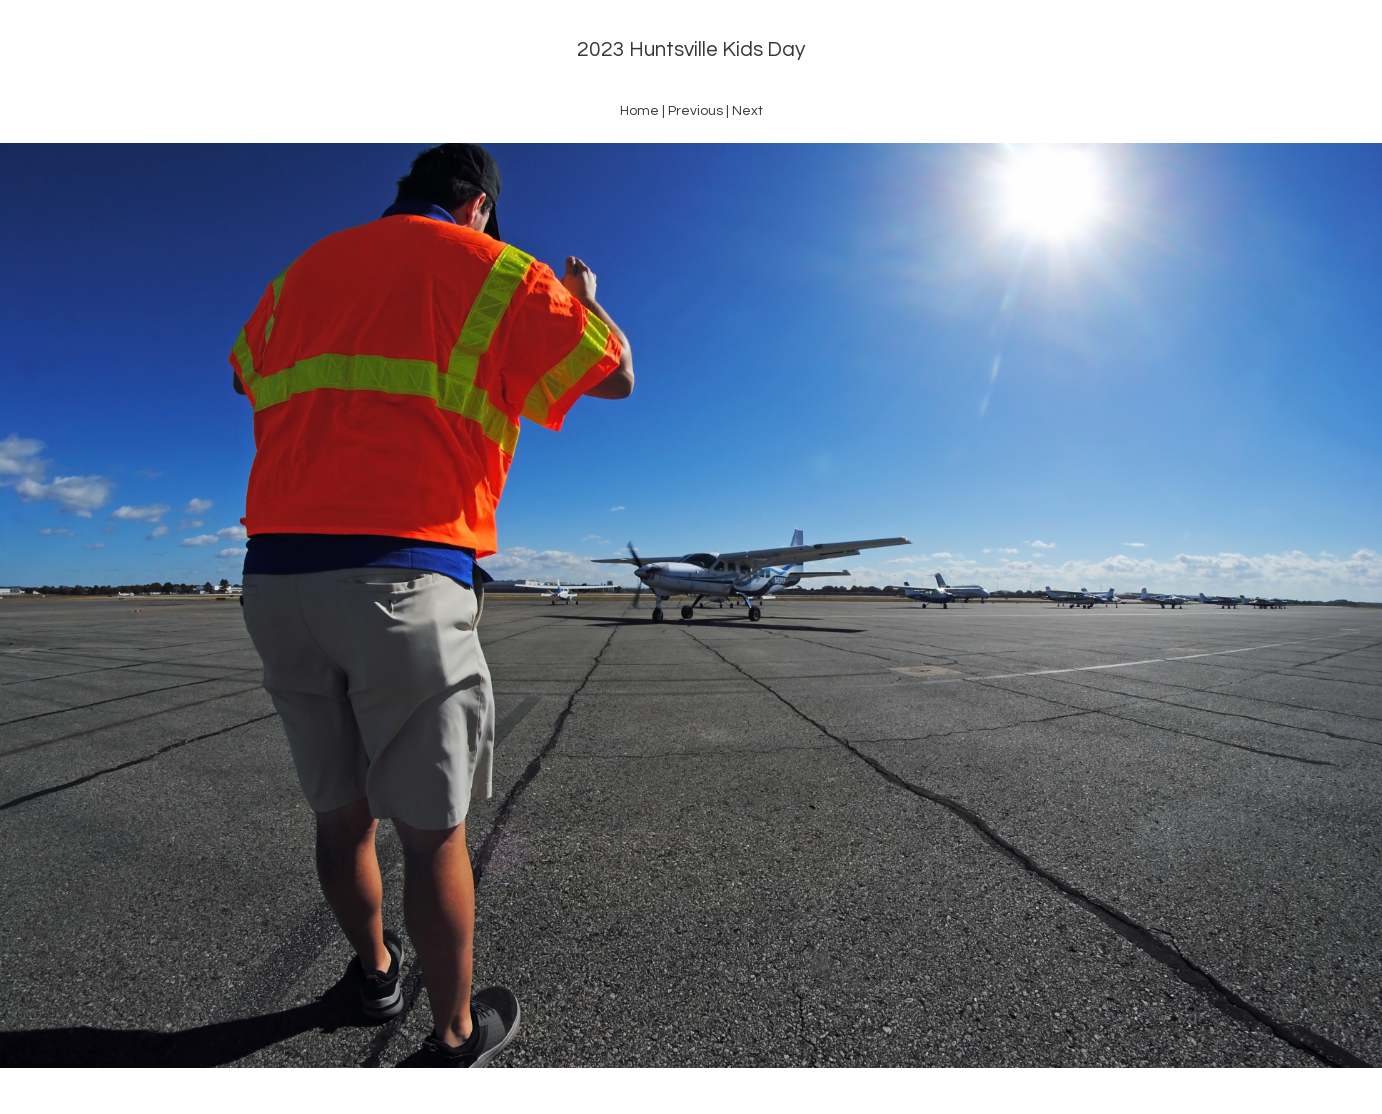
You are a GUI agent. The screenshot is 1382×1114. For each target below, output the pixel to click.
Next (747, 111)
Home (639, 111)
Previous (695, 111)
